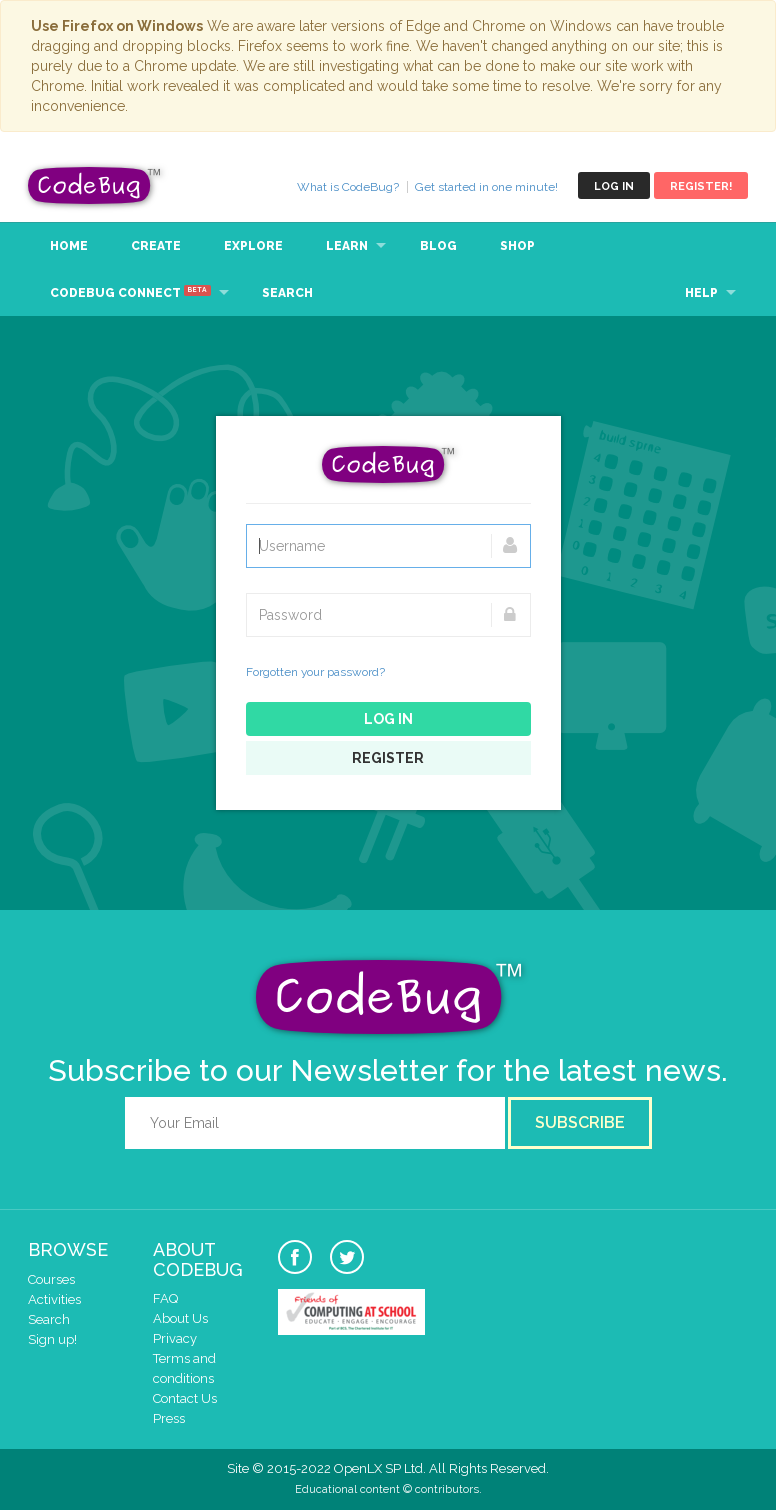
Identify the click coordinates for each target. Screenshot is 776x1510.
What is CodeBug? (348, 187)
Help (701, 293)
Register (388, 758)
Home (69, 246)
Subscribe (580, 1122)
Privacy (175, 1338)
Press (169, 1418)
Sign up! (52, 1339)
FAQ (165, 1298)
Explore (253, 246)
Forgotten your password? (315, 672)
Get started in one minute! (486, 187)
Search (287, 293)
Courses (51, 1279)
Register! (701, 186)
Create (156, 246)
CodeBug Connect (130, 292)
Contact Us (185, 1398)
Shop (517, 246)
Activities (54, 1299)
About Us (180, 1318)
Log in (614, 186)
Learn (347, 246)
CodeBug (95, 185)
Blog (438, 246)
